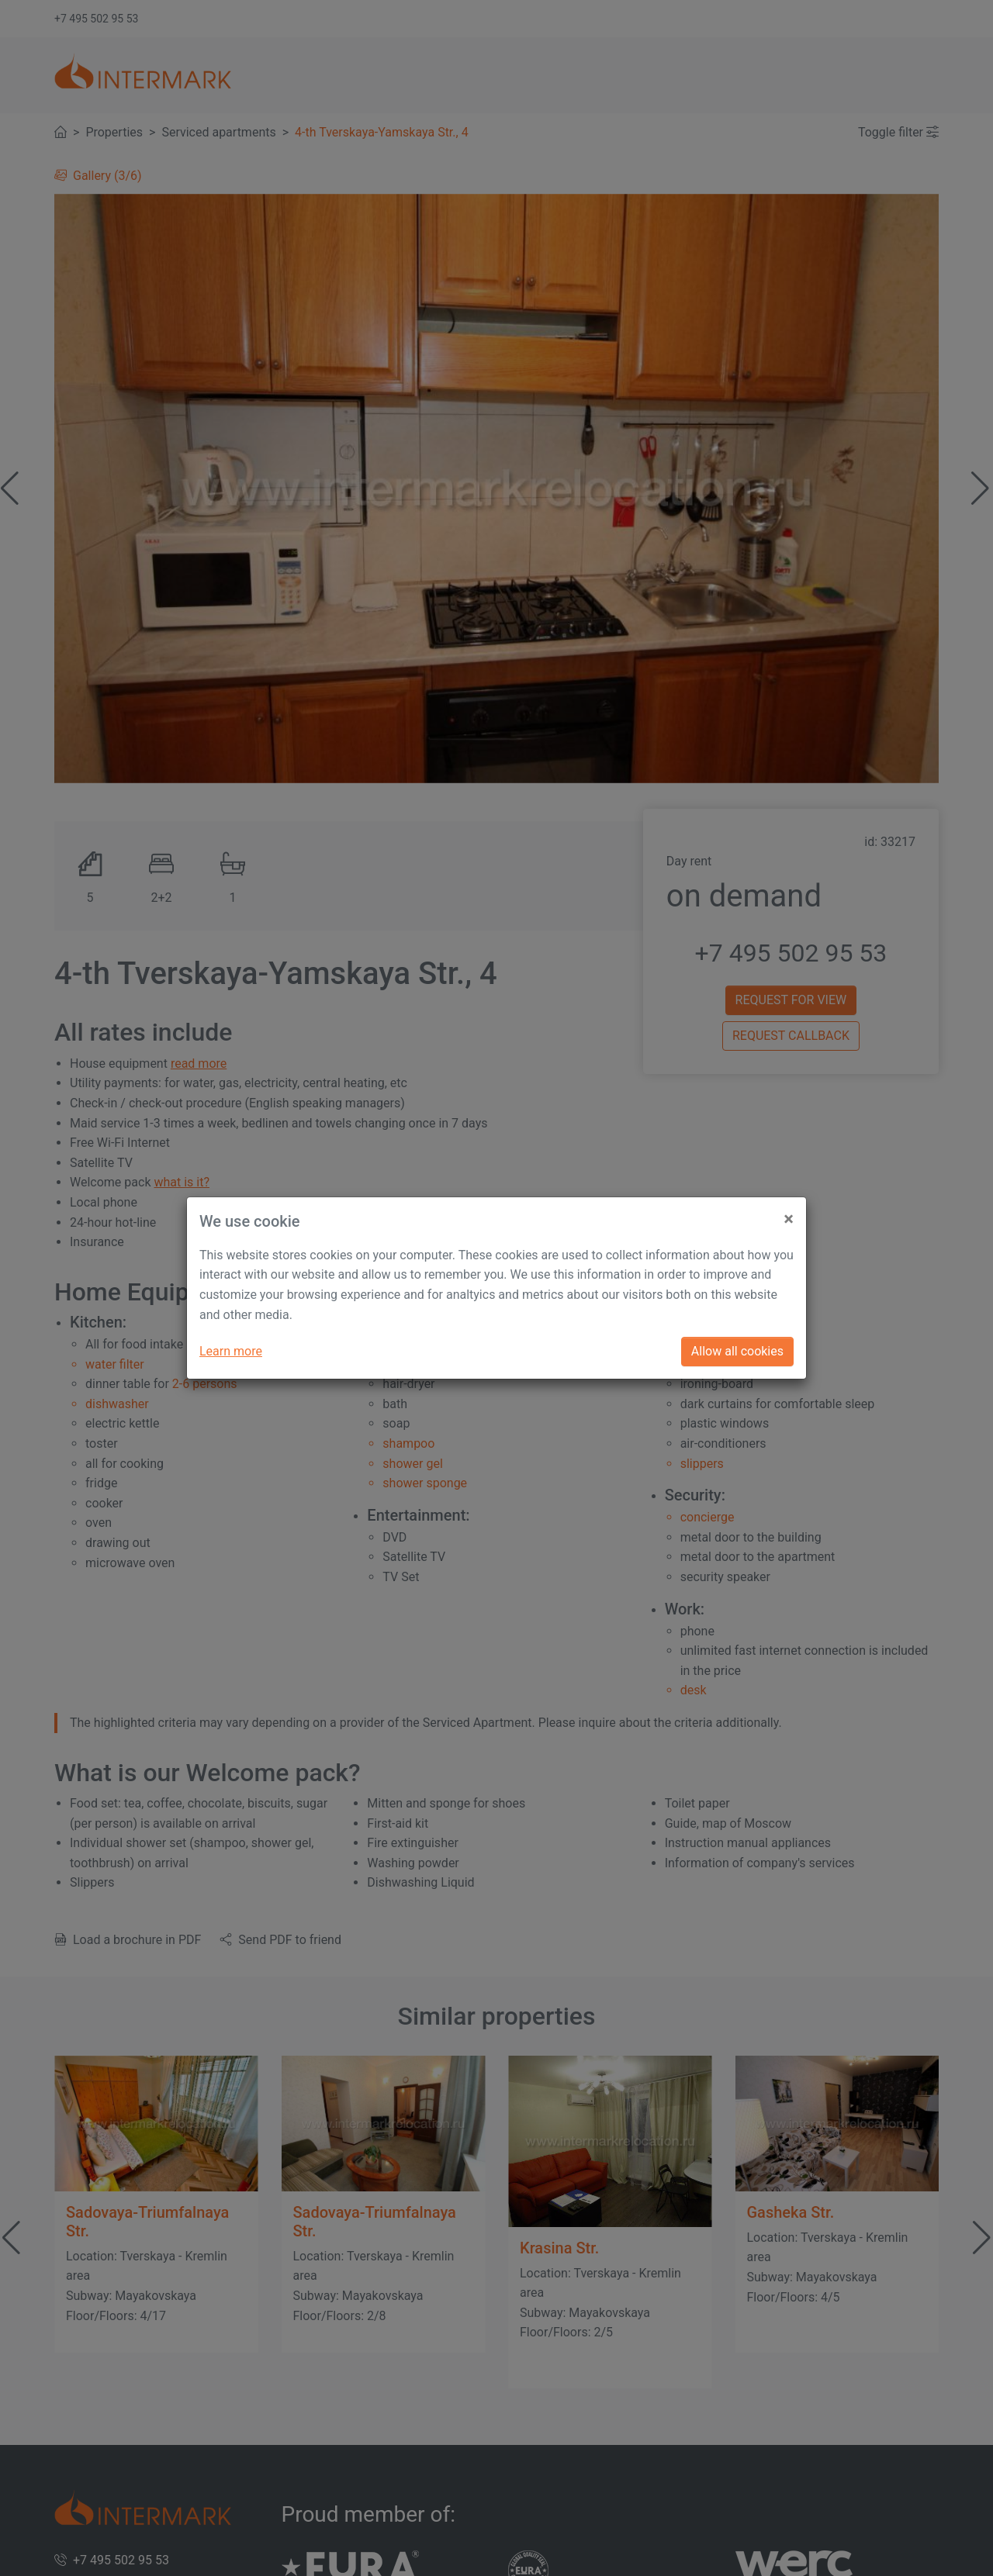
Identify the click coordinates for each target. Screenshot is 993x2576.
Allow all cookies (737, 1351)
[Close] (788, 1212)
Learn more (230, 1351)
